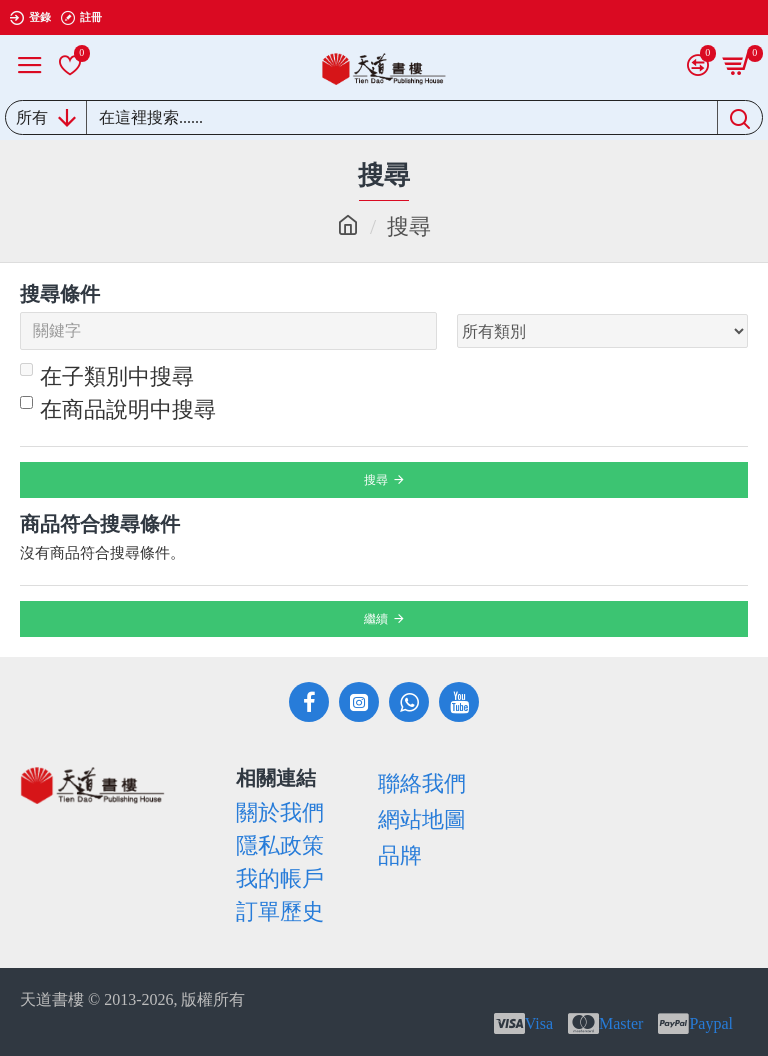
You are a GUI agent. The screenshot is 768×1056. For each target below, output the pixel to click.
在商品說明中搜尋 (118, 409)
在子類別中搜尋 (107, 376)
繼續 (376, 619)
